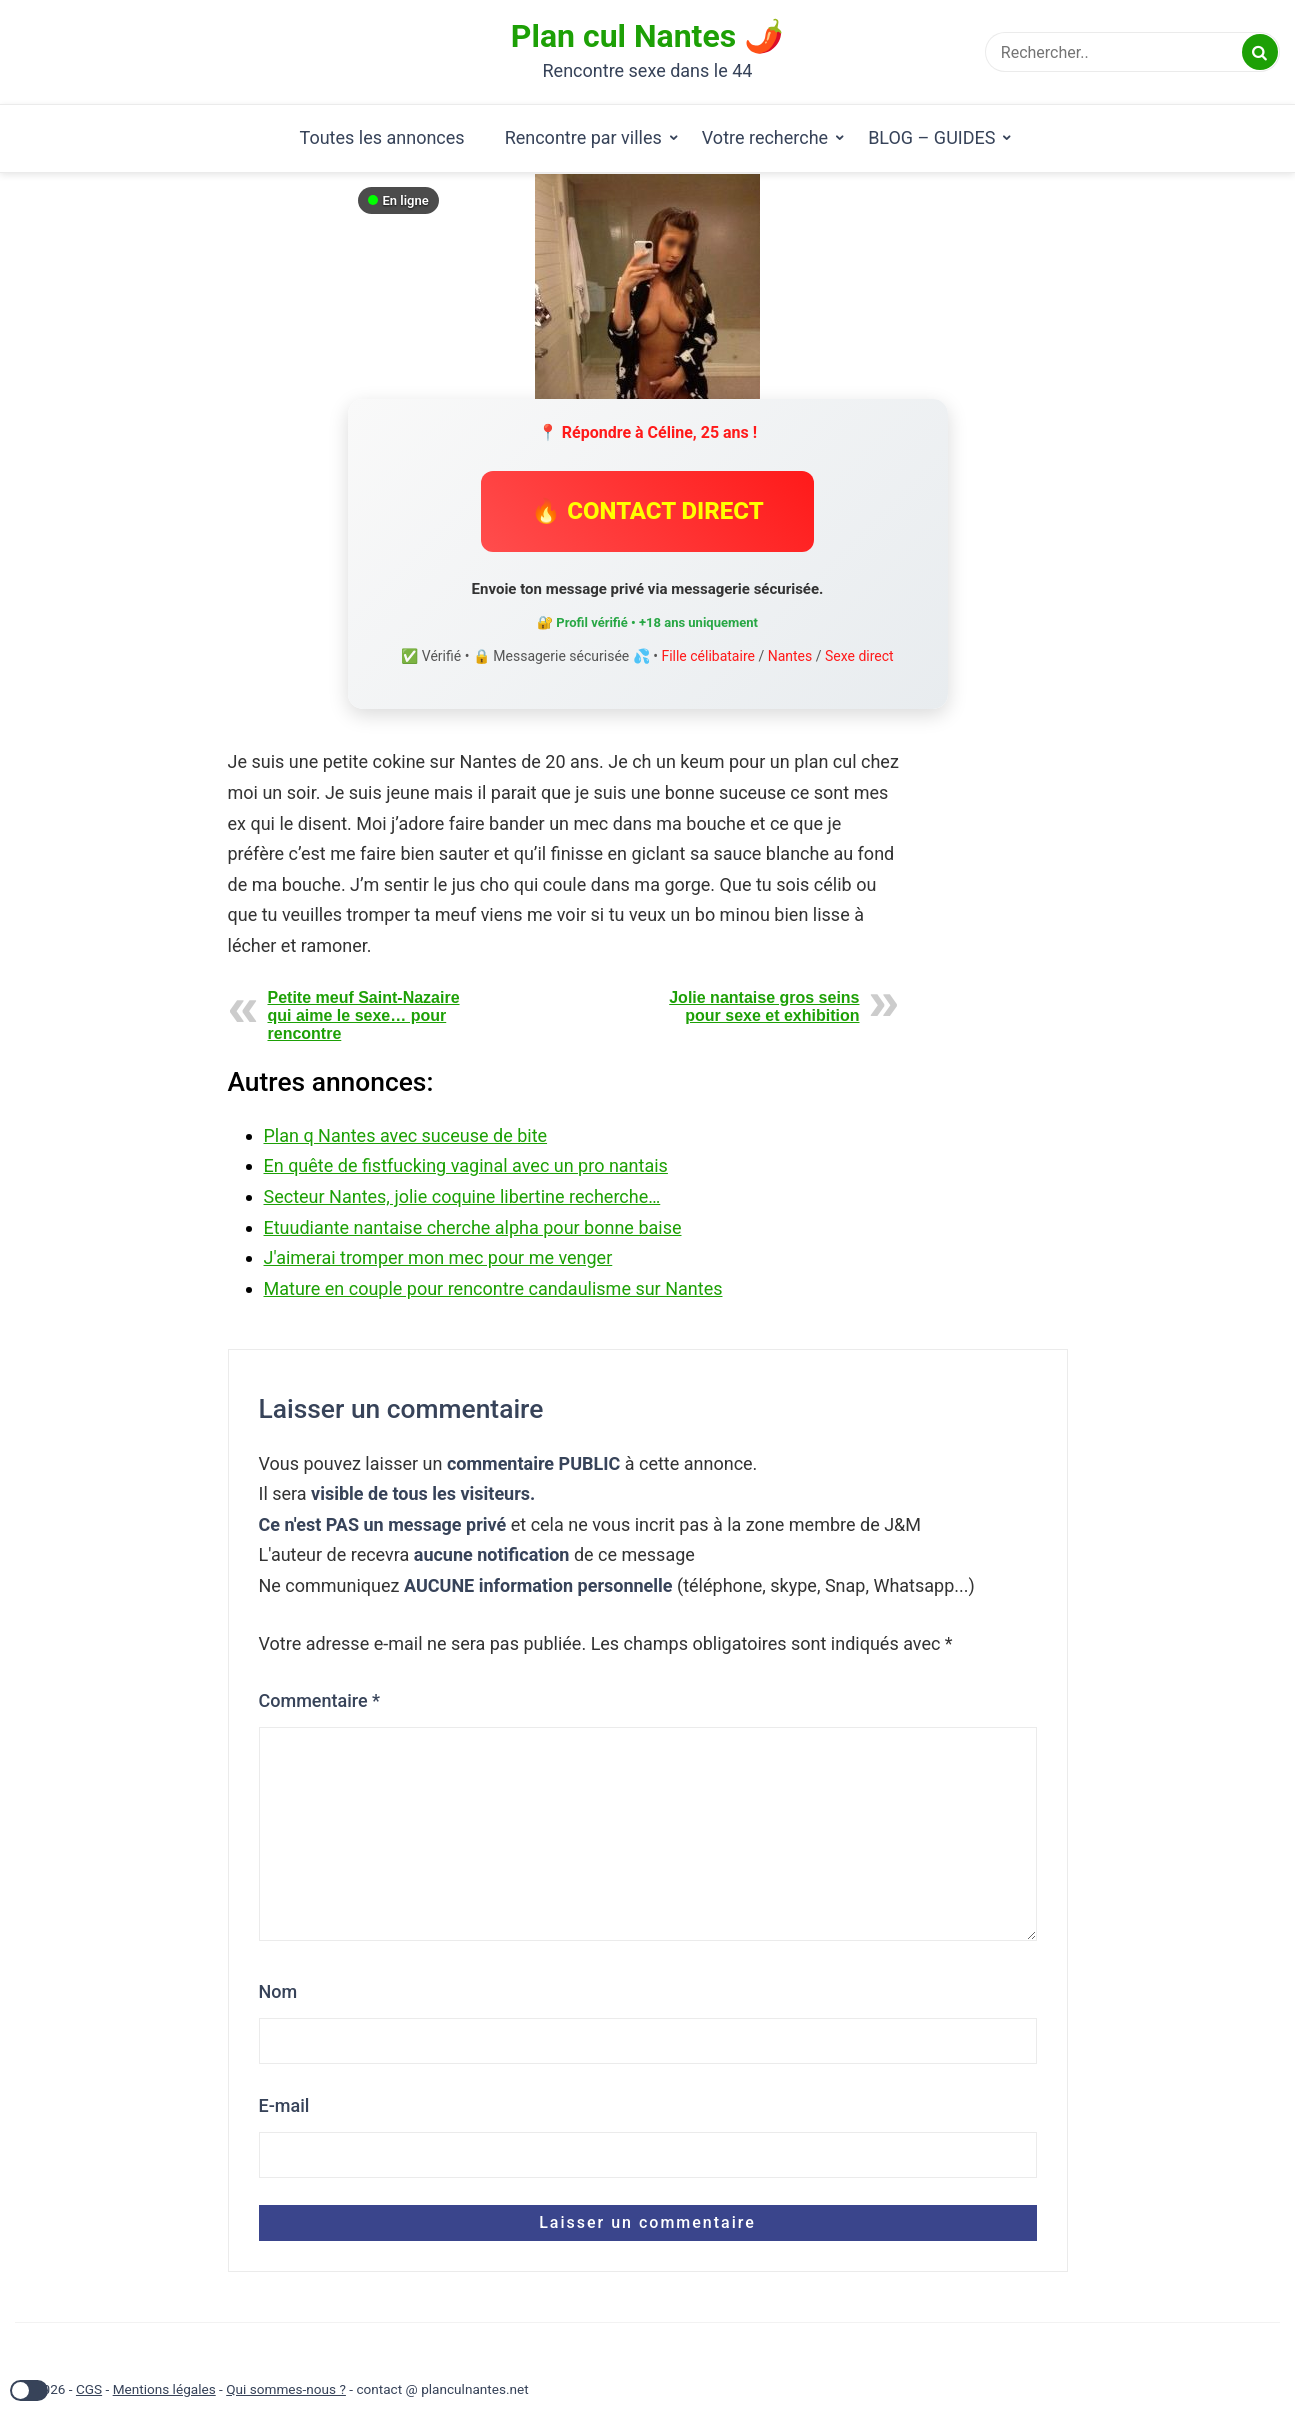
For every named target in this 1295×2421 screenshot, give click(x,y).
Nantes (790, 656)
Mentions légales (164, 2389)
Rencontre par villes (583, 137)
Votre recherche (765, 137)
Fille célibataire (708, 656)
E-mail (284, 2105)
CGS (89, 2389)
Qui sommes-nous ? (286, 2389)
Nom (278, 1991)
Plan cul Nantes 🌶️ (647, 36)
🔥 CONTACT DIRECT (647, 511)
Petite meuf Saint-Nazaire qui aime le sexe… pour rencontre (364, 1015)
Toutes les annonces (382, 137)
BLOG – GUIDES (931, 137)
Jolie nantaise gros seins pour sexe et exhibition (764, 1006)
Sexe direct (859, 656)
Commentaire (320, 1700)
